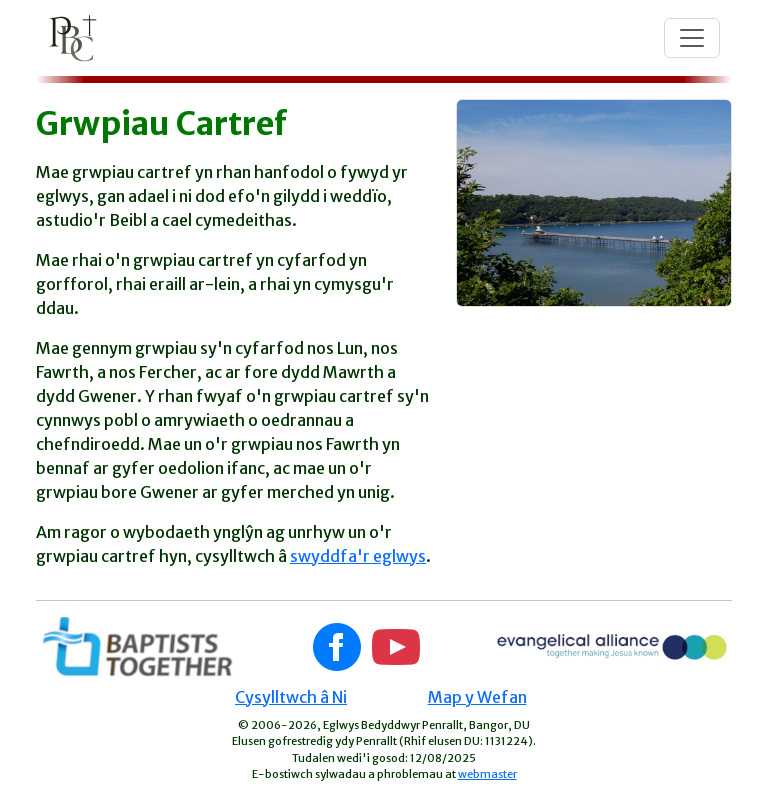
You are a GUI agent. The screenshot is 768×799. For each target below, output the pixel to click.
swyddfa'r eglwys (358, 556)
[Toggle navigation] (692, 38)
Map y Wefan (477, 697)
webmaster (487, 774)
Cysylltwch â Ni (291, 697)
